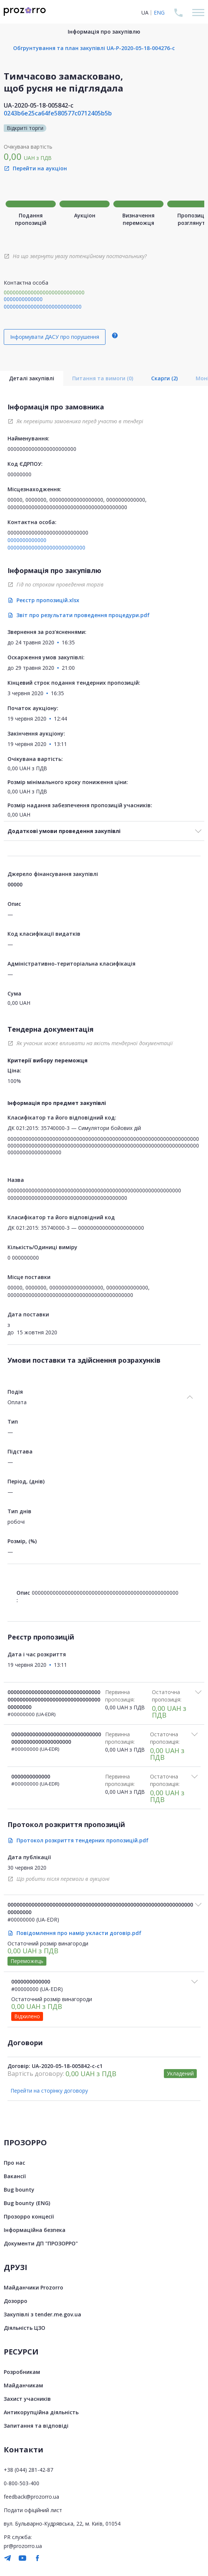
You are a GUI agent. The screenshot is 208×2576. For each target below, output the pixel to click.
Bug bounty (19, 2189)
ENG (159, 12)
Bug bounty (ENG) (27, 2203)
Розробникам (22, 2371)
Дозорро (15, 2300)
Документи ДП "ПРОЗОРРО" (41, 2243)
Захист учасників (27, 2398)
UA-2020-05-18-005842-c (38, 105)
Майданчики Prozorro (33, 2287)
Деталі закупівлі (31, 378)
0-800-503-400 (21, 2483)
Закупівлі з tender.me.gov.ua (42, 2314)
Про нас (14, 2162)
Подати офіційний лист (33, 2510)
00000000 (19, 474)
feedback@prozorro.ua (31, 2496)
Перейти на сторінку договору (49, 2090)
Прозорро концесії (29, 2216)
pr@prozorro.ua (23, 2545)
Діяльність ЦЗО (24, 2327)
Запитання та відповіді (36, 2425)
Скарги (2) (164, 378)
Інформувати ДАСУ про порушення (54, 336)
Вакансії (15, 2176)
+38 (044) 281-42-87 (28, 2469)
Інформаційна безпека (34, 2229)
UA (145, 12)
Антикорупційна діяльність (41, 2412)
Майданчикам (23, 2385)
